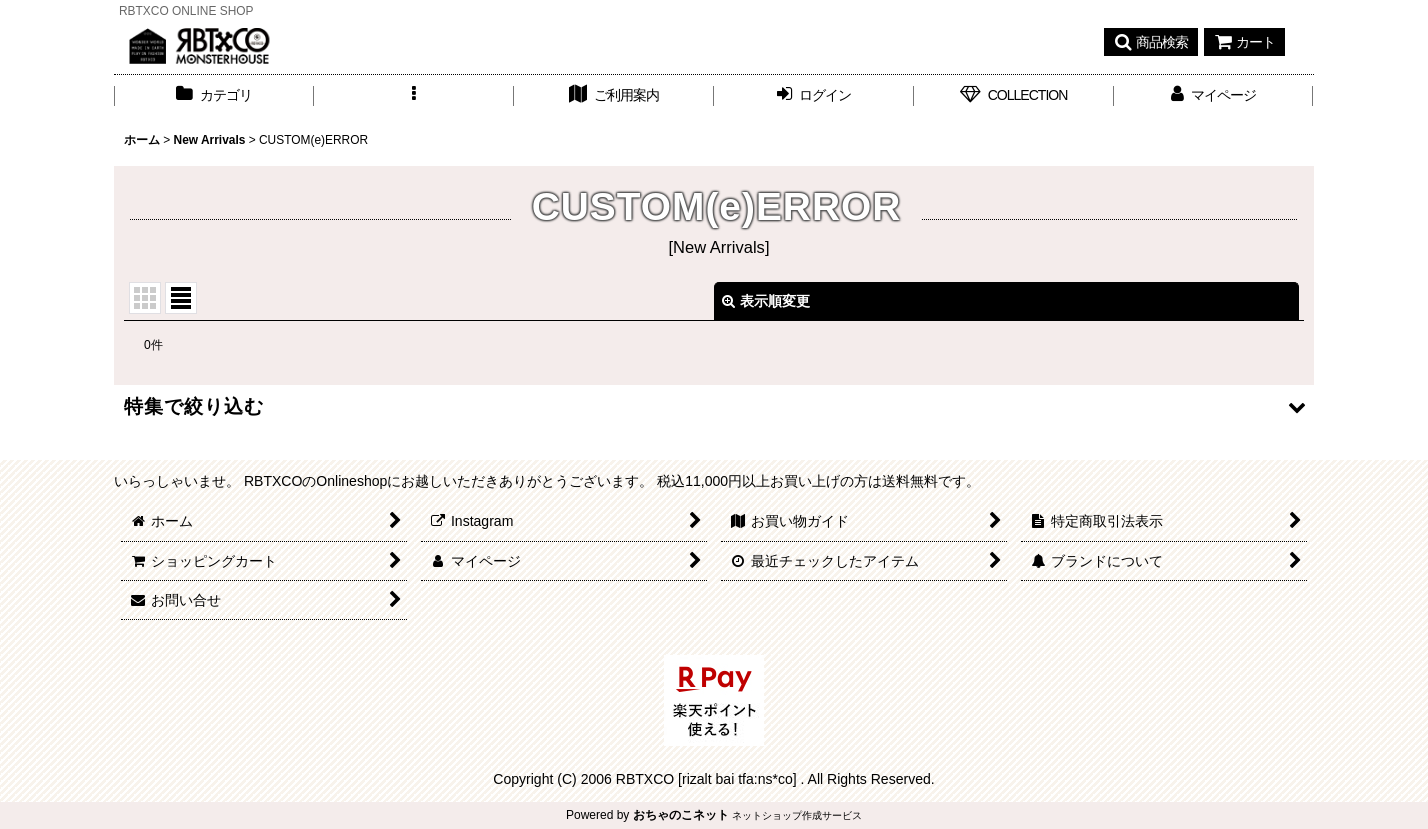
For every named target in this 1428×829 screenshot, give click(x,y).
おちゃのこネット (681, 815)
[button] (1151, 42)
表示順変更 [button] (766, 301)
